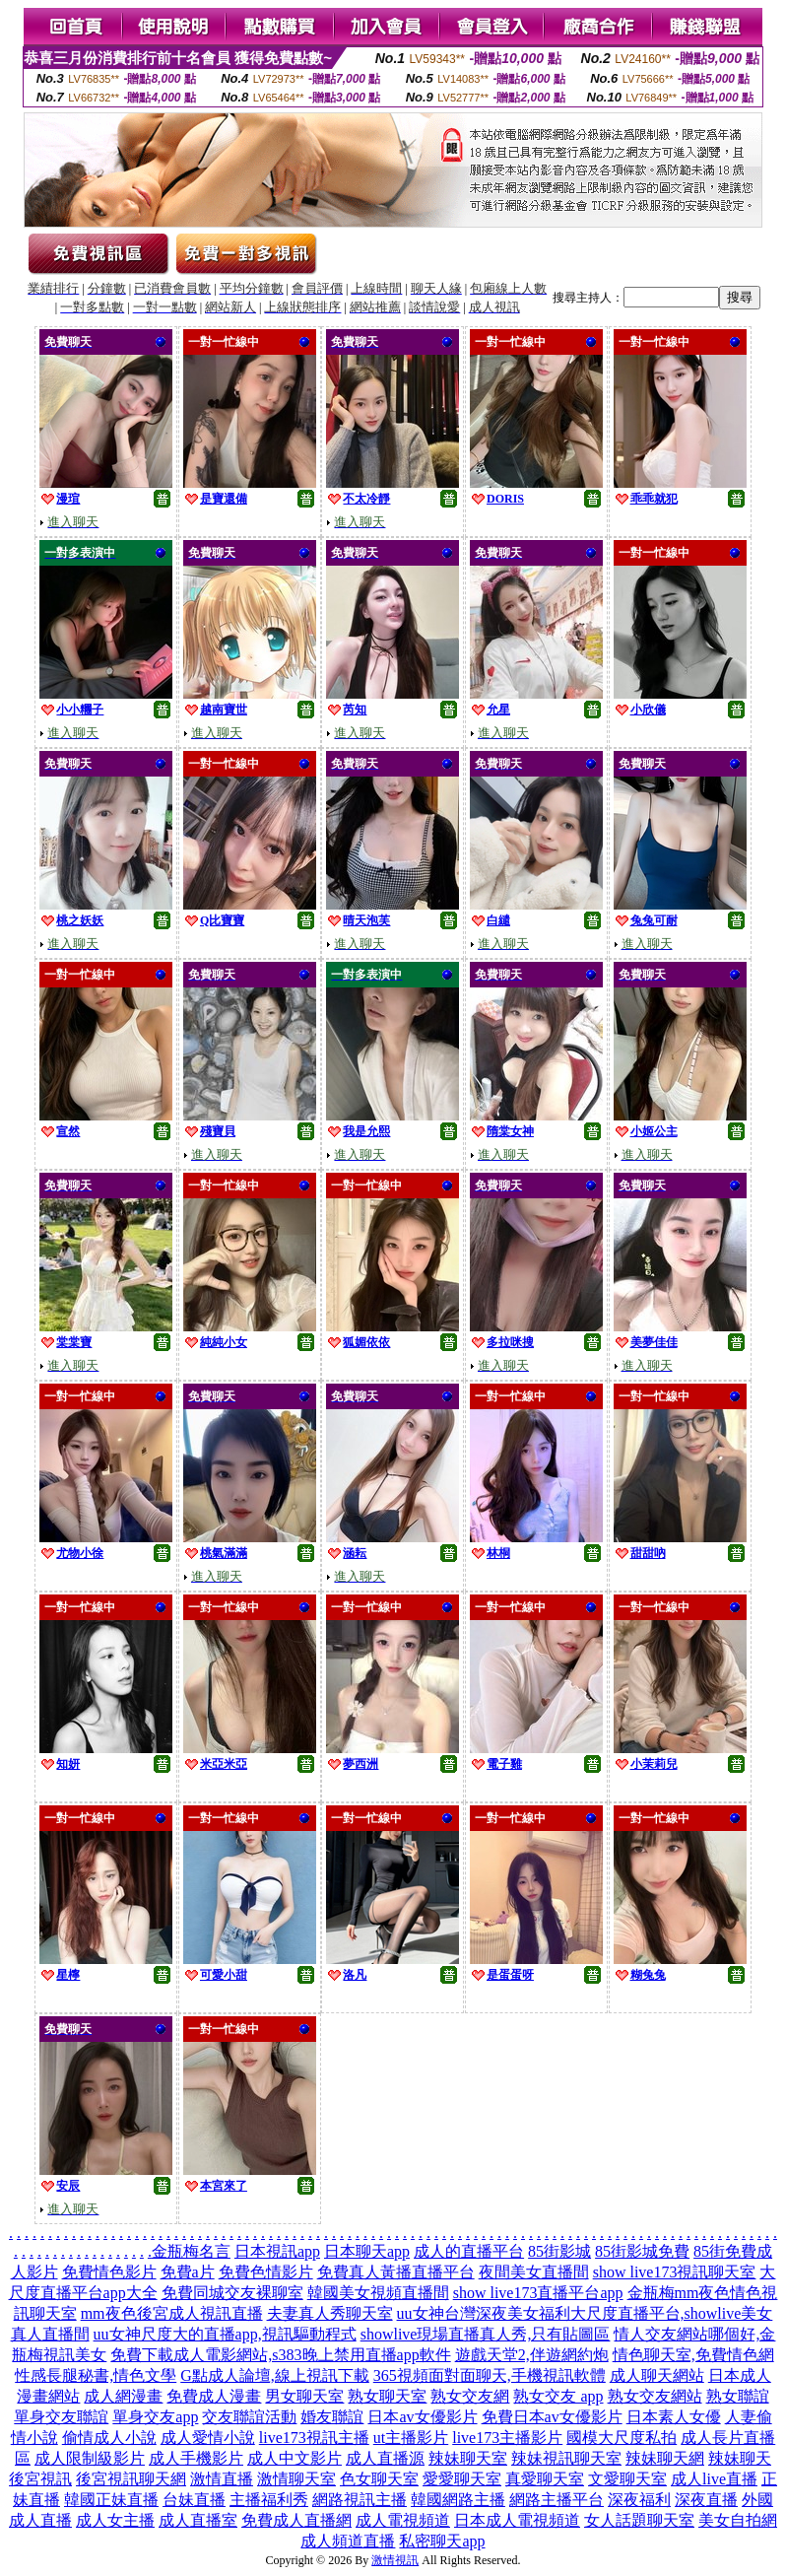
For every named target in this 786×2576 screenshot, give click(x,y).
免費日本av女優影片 (552, 2416)
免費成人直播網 (296, 2520)
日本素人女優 (673, 2416)
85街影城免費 (642, 2251)
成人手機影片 (196, 2458)
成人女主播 (115, 2520)
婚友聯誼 (331, 2416)
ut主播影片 (410, 2437)
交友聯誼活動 (249, 2416)
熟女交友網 (469, 2396)
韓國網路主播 (458, 2499)
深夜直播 (706, 2499)
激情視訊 (395, 2560)
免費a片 (188, 2272)
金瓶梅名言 (191, 2251)
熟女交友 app (558, 2396)
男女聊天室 (304, 2396)
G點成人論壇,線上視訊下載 (274, 2375)
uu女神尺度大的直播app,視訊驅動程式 (225, 2334)
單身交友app (155, 2416)
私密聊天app (442, 2541)
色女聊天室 (379, 2479)
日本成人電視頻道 (517, 2520)
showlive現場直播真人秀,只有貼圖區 (485, 2334)
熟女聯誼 (737, 2396)
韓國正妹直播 (111, 2499)
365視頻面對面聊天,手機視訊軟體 (489, 2375)
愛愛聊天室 (462, 2479)
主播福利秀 (268, 2499)
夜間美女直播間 (534, 2272)
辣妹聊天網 (664, 2458)
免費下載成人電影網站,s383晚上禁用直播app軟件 (280, 2354)
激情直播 (221, 2479)
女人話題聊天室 (639, 2520)
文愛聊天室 (627, 2479)
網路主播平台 (556, 2499)
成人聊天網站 (657, 2375)
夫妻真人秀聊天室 (330, 2313)
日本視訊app (277, 2251)
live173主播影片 (507, 2437)
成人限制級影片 (89, 2458)
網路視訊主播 (359, 2499)
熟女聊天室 (387, 2396)
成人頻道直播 (347, 2541)
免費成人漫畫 (213, 2396)
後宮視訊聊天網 (131, 2479)
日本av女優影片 (422, 2416)
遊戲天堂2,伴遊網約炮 (532, 2354)
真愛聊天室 (544, 2479)
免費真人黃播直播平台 (396, 2272)
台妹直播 (194, 2499)
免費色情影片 (266, 2272)
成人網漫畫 (123, 2396)
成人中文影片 (294, 2458)
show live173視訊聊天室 (674, 2272)
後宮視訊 (40, 2479)
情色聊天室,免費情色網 (693, 2354)
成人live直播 (714, 2479)
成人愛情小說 (208, 2437)
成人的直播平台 (469, 2251)
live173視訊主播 (314, 2437)
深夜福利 (639, 2499)
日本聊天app (367, 2251)
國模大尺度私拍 (621, 2437)
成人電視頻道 (403, 2520)
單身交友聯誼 (61, 2416)
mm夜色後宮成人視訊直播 (172, 2313)
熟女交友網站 (655, 2396)
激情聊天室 (296, 2479)
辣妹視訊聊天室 (566, 2458)
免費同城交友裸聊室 (232, 2292)
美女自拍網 (737, 2520)
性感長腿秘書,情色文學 (95, 2375)
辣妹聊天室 (467, 2458)
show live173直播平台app (538, 2292)
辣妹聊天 (739, 2458)
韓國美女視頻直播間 (378, 2292)
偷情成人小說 (109, 2437)
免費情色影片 (109, 2272)
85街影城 (559, 2251)
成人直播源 (385, 2458)
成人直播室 (198, 2520)
